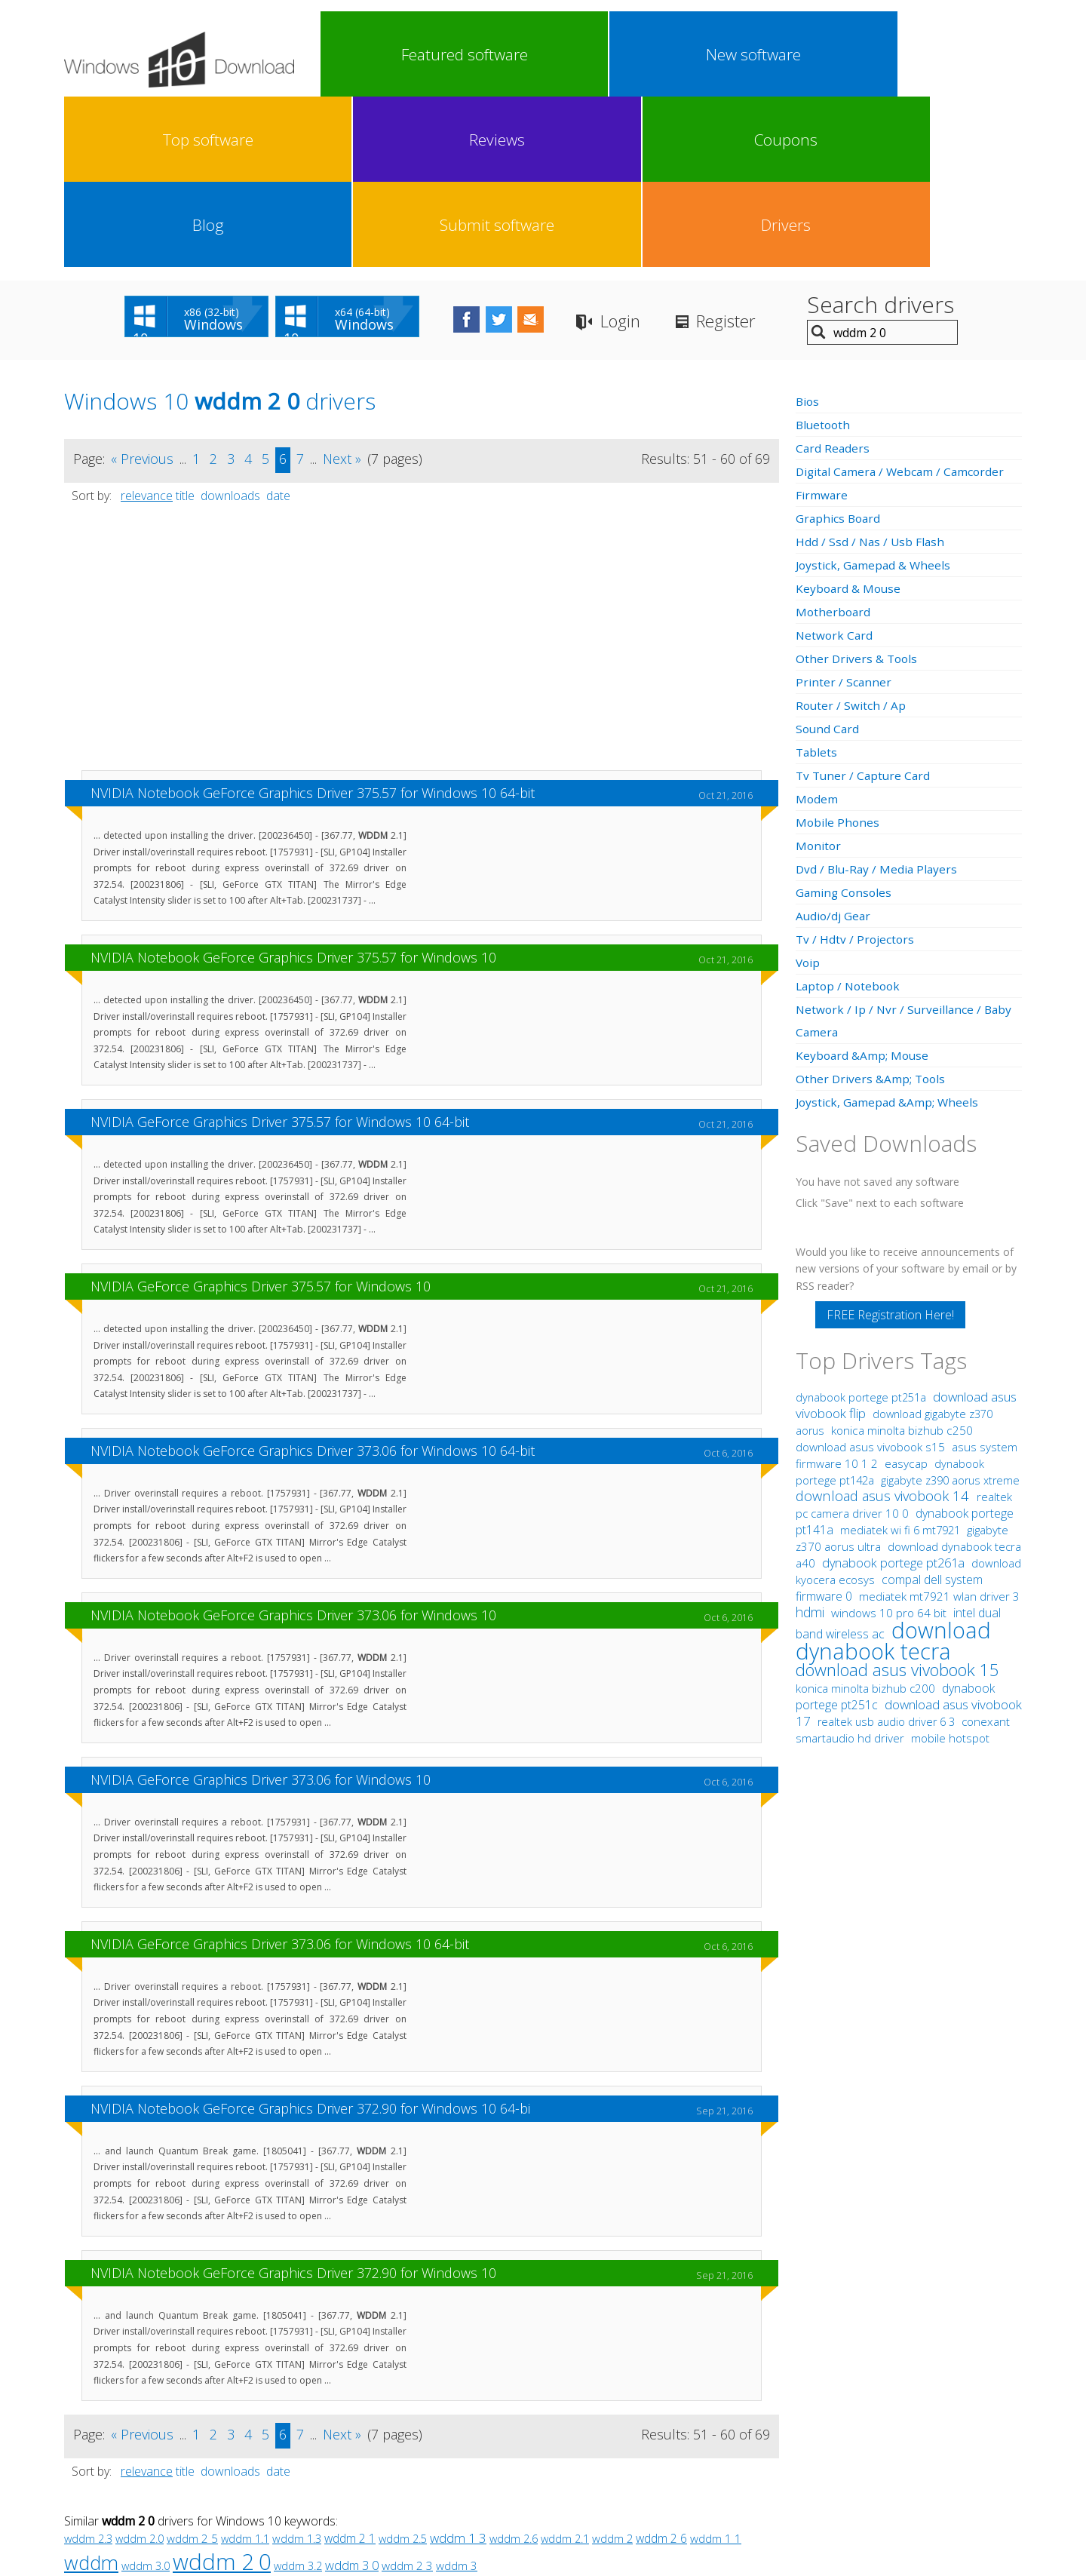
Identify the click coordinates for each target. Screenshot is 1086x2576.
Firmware (822, 324)
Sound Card (828, 558)
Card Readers (833, 277)
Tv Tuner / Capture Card (865, 605)
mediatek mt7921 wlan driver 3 (939, 1425)
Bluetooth (824, 254)
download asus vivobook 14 (884, 1325)
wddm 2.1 (565, 2368)
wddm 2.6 (513, 2368)
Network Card (835, 464)
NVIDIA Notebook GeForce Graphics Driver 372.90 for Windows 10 (293, 2102)
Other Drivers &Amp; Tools (872, 908)
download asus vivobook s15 (872, 1277)
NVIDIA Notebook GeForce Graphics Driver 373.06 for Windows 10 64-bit (312, 1280)
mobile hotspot (950, 1567)
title (185, 325)
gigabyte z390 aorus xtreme (950, 1310)
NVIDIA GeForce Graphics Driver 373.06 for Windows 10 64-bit (279, 1773)
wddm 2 (612, 2367)
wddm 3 (456, 2395)
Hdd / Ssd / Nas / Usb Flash (871, 371)
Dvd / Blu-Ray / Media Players (879, 698)
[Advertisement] (421, 473)
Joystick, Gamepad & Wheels (875, 394)
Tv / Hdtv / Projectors (856, 768)
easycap (906, 1293)
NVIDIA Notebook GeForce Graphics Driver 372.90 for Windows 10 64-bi (310, 1938)
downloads (230, 325)
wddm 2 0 (222, 2391)
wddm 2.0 (139, 2368)
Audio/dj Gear (834, 745)
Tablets (817, 581)
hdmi (810, 1441)
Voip (808, 792)
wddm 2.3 (88, 2368)
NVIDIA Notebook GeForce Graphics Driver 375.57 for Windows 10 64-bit (312, 622)
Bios (808, 231)
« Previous (142, 288)
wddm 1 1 (715, 2367)
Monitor (819, 675)
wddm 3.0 (145, 2395)
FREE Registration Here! (890, 1144)
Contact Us (654, 2456)
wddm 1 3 (458, 2367)
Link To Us (430, 2456)
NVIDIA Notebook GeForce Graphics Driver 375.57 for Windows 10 (293, 787)
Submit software (888, 54)
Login (671, 151)
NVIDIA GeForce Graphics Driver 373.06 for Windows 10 (260, 1609)
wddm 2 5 (192, 2367)
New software (451, 54)
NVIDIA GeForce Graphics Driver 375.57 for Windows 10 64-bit (279, 951)
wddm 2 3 (407, 2395)
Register (784, 151)
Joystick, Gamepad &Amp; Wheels (889, 931)
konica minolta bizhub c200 (867, 1517)
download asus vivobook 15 (897, 1499)
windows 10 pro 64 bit (888, 1442)
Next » (342, 288)
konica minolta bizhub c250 (902, 1260)
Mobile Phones (838, 651)
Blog (801, 54)
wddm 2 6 (661, 2368)
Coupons (713, 54)
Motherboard (834, 441)
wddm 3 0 (352, 2394)
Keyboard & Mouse (849, 418)
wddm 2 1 (350, 2368)
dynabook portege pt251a (862, 1227)
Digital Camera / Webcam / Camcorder (903, 301)
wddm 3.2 (298, 2395)
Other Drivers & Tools (858, 488)
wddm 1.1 (245, 2368)
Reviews (626, 54)
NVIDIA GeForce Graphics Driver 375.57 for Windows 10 (260, 1116)
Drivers (976, 54)
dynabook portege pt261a (895, 1392)
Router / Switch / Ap (851, 535)
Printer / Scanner (844, 511)
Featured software (363, 54)
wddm (91, 2392)
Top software (538, 54)
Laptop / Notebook (850, 815)
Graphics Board (839, 347)
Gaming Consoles (845, 722)
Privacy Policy (541, 2456)
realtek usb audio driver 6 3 (888, 1551)
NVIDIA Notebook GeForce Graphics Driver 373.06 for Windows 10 (293, 1444)
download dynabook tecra (893, 1470)
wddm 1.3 (296, 2367)
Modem (817, 628)
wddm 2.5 (403, 2368)
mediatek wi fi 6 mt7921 (901, 1359)
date (278, 325)
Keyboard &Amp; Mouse (863, 885)
